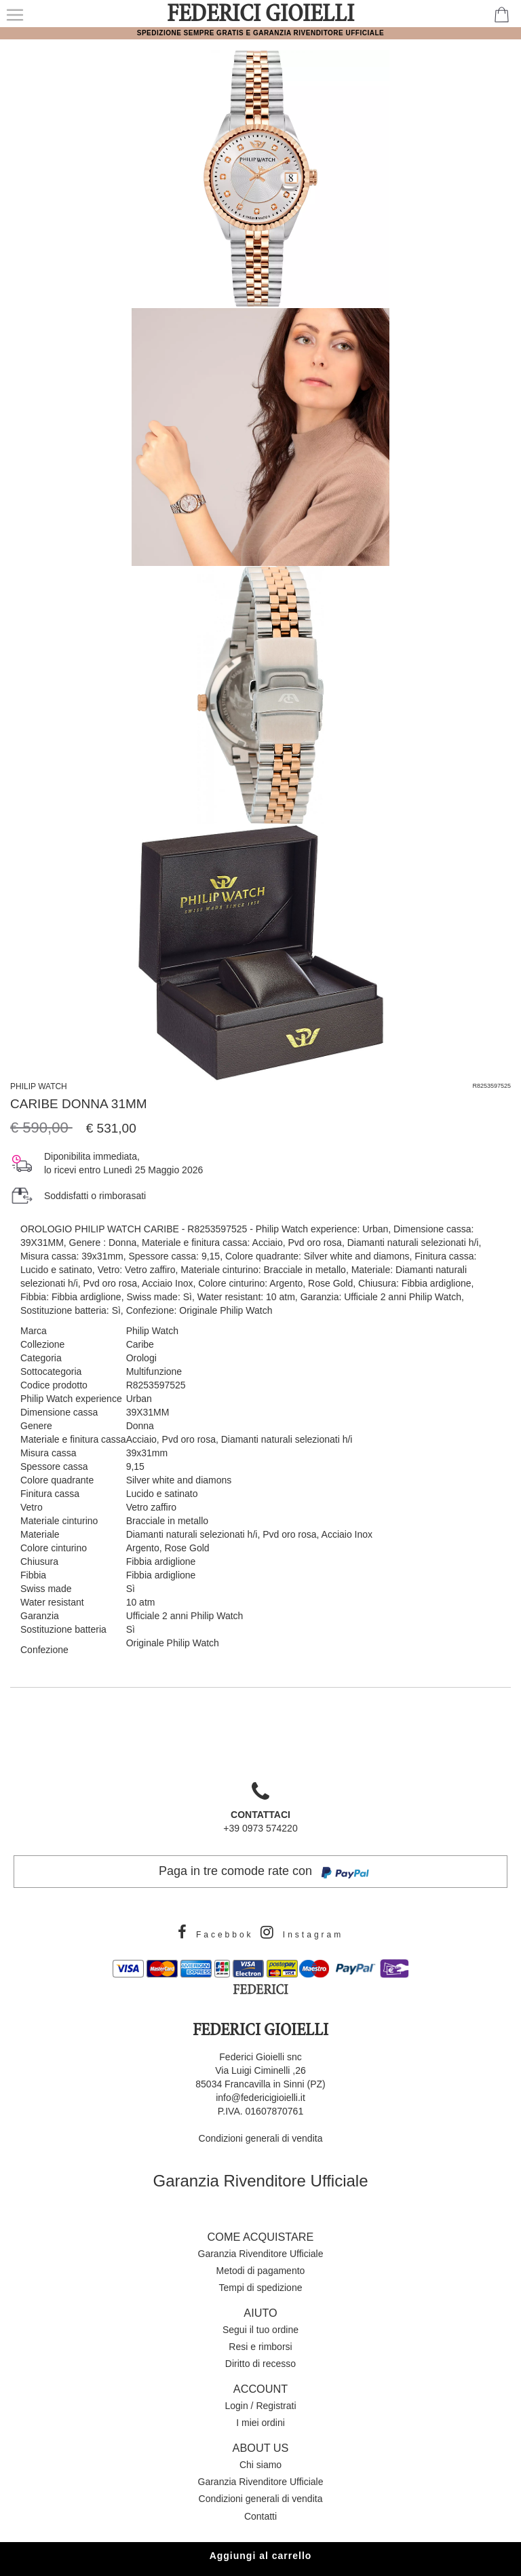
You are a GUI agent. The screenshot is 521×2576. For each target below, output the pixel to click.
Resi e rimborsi (260, 2346)
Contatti (260, 2516)
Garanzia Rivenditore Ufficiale (260, 2181)
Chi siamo (260, 2464)
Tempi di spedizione (261, 2287)
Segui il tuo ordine (260, 2329)
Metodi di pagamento (260, 2270)
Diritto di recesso (260, 2363)
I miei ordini (260, 2422)
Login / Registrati (260, 2405)
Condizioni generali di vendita (261, 2138)
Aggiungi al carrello (261, 2555)
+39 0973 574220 (260, 1812)
